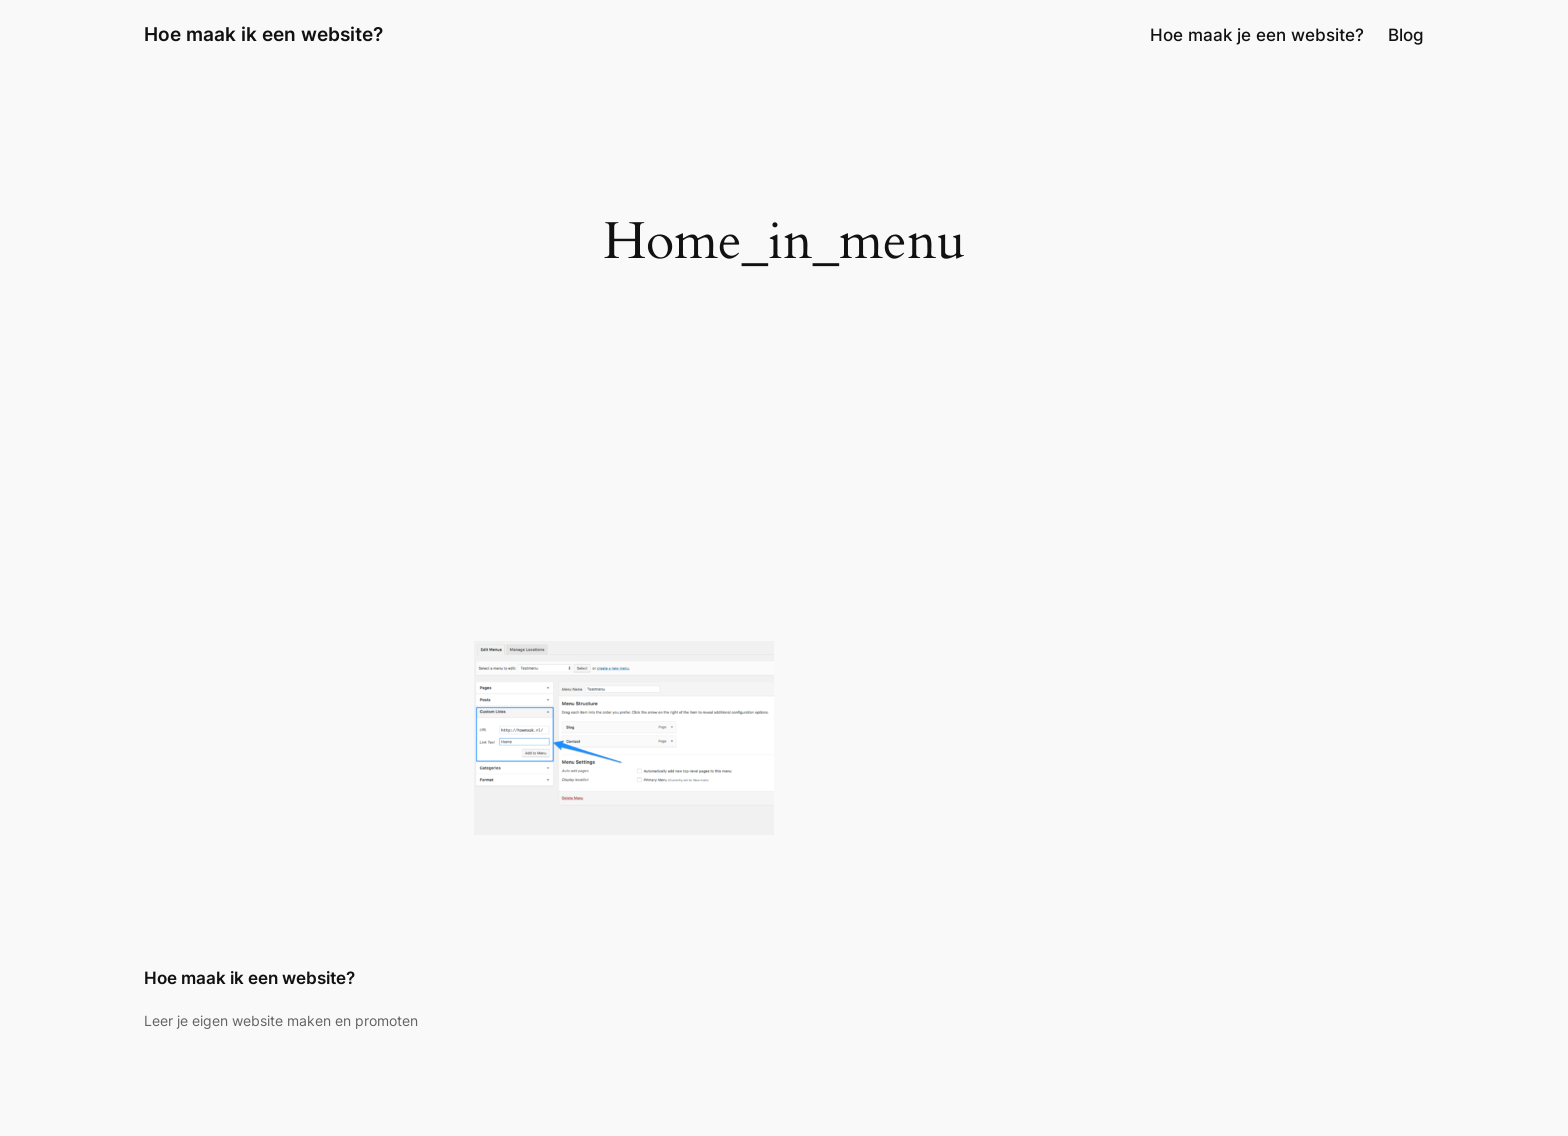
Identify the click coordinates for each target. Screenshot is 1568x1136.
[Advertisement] (784, 481)
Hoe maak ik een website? (263, 34)
